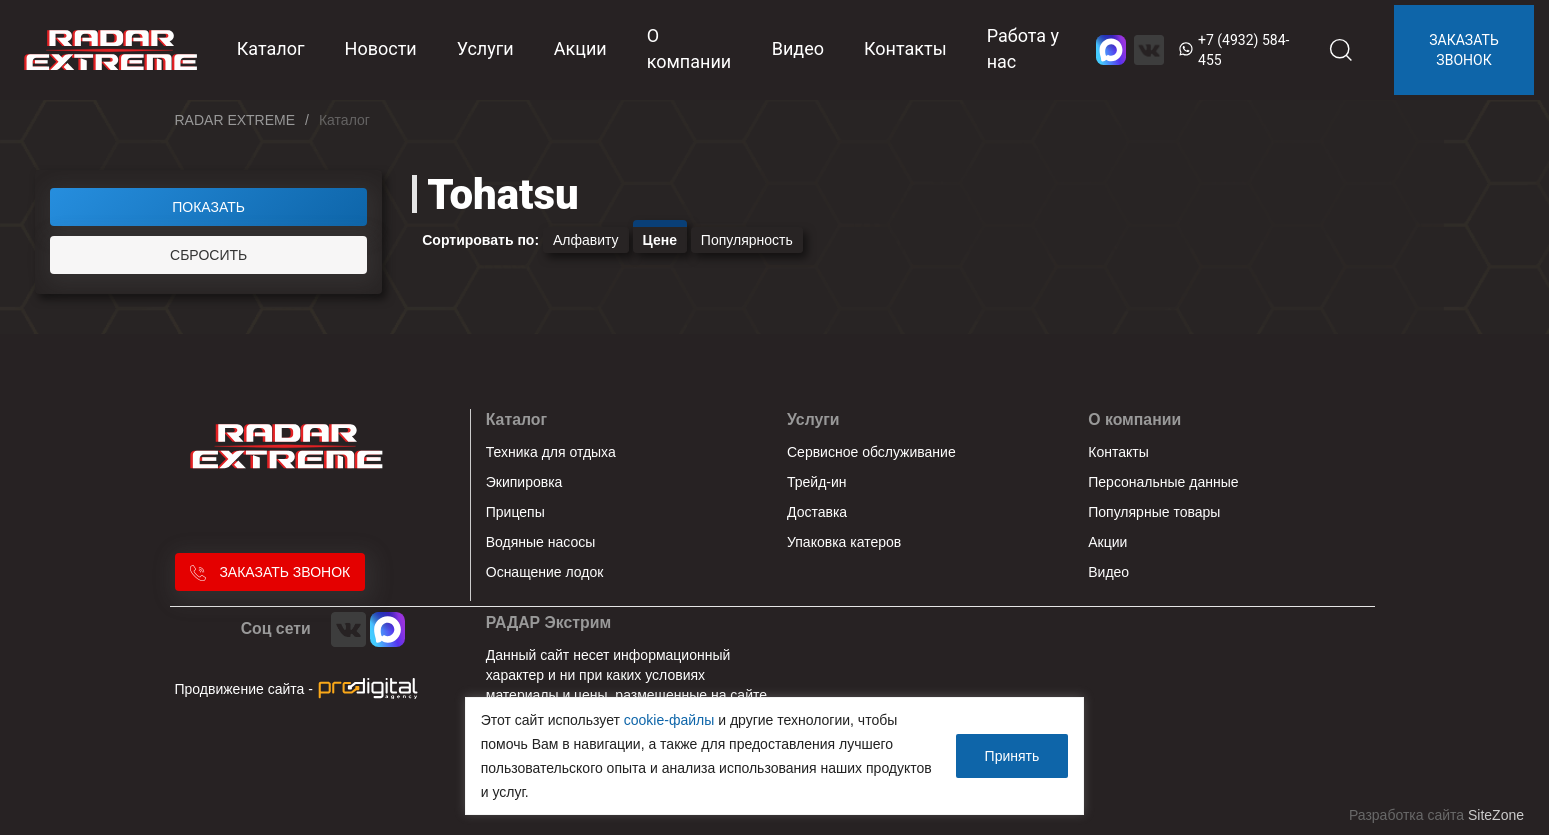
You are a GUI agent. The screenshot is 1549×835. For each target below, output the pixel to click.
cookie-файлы (669, 720)
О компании (689, 48)
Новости (381, 48)
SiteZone (1496, 815)
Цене (660, 240)
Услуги (485, 48)
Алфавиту (586, 240)
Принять (1012, 756)
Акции (580, 48)
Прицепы (515, 512)
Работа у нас (1023, 48)
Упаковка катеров (844, 542)
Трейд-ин (817, 482)
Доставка (817, 512)
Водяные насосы (541, 542)
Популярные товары (1154, 512)
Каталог (516, 419)
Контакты (905, 48)
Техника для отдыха (551, 452)
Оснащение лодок (545, 572)
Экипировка (524, 482)
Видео (798, 48)
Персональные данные (1163, 482)
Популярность (747, 240)
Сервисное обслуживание (871, 452)
